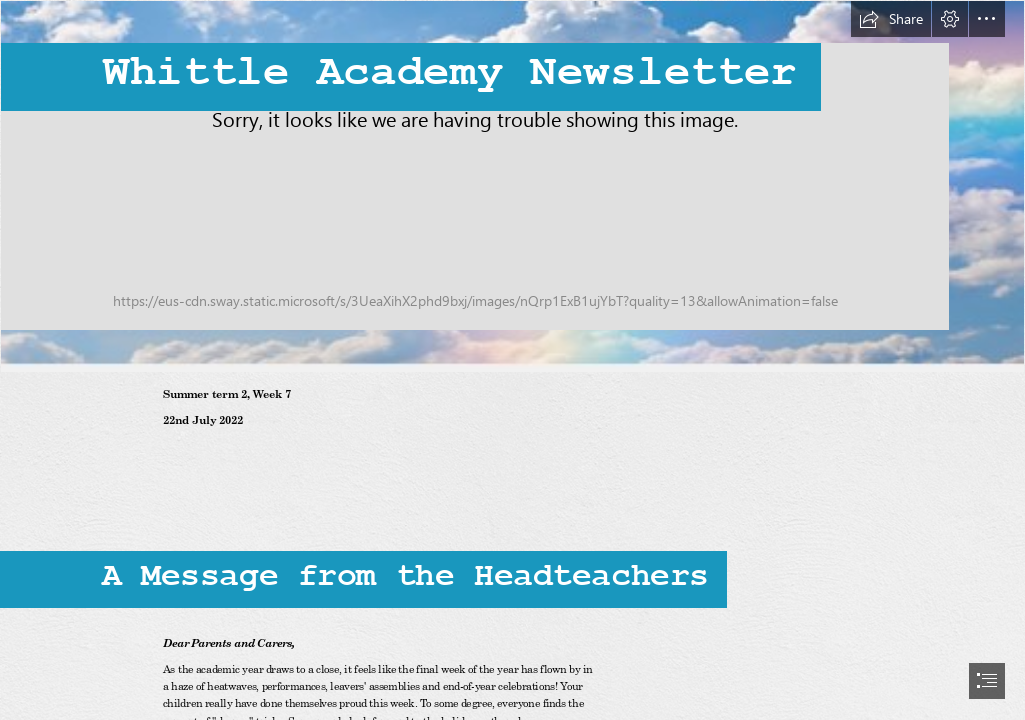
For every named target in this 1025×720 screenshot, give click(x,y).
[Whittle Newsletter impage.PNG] (512, 186)
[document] (512, 360)
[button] (891, 19)
